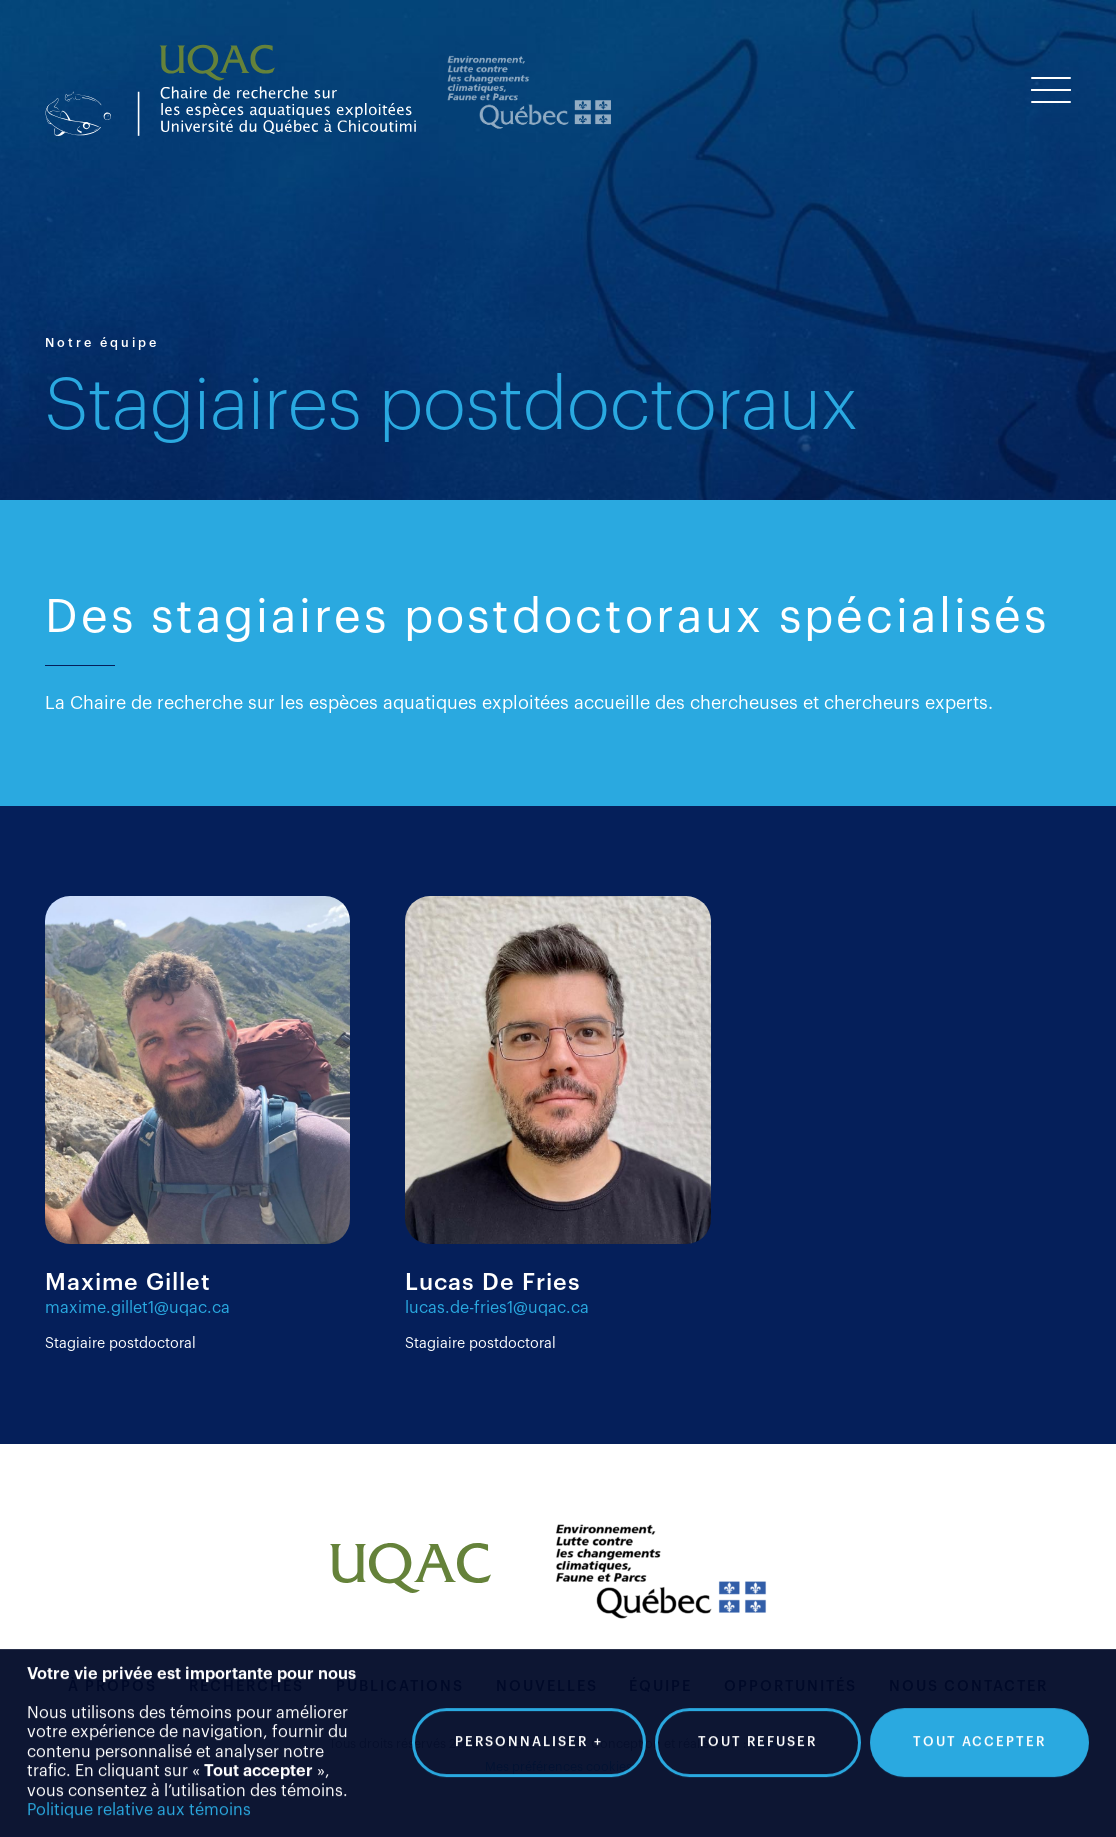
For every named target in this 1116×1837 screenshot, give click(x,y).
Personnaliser (529, 1730)
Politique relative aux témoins (139, 1798)
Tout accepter (979, 1729)
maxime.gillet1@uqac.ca (137, 1308)
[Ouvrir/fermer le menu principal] (1051, 90)
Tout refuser (757, 1729)
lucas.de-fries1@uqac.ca (497, 1308)
